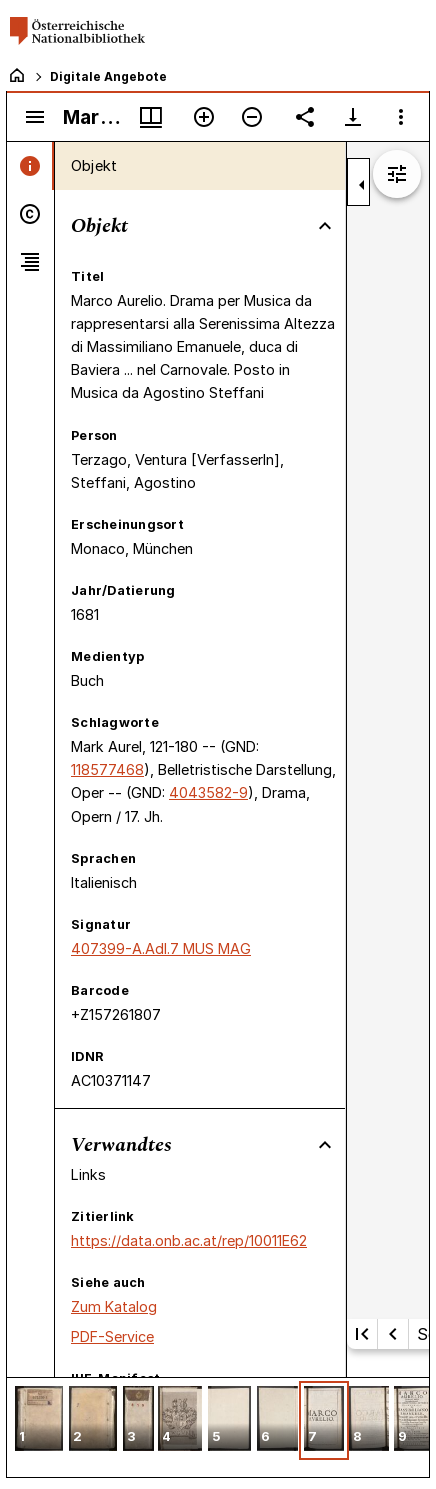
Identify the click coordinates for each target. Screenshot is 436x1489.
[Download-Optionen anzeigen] (353, 117)
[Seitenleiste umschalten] (35, 117)
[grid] (218, 1427)
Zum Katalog (114, 1306)
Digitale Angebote (108, 76)
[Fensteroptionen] (401, 117)
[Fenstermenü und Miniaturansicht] (151, 117)
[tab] (30, 166)
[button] (39, 1420)
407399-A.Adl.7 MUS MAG (161, 948)
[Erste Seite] (362, 1334)
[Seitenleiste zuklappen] (362, 185)
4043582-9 (208, 792)
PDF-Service (112, 1336)
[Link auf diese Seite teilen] (305, 117)
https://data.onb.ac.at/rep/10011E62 (189, 1240)
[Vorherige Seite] (393, 1334)
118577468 (107, 769)
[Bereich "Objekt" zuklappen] (325, 226)
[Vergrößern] (204, 117)
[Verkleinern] (252, 117)
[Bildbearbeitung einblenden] (397, 174)
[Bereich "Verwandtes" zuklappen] (325, 1145)
